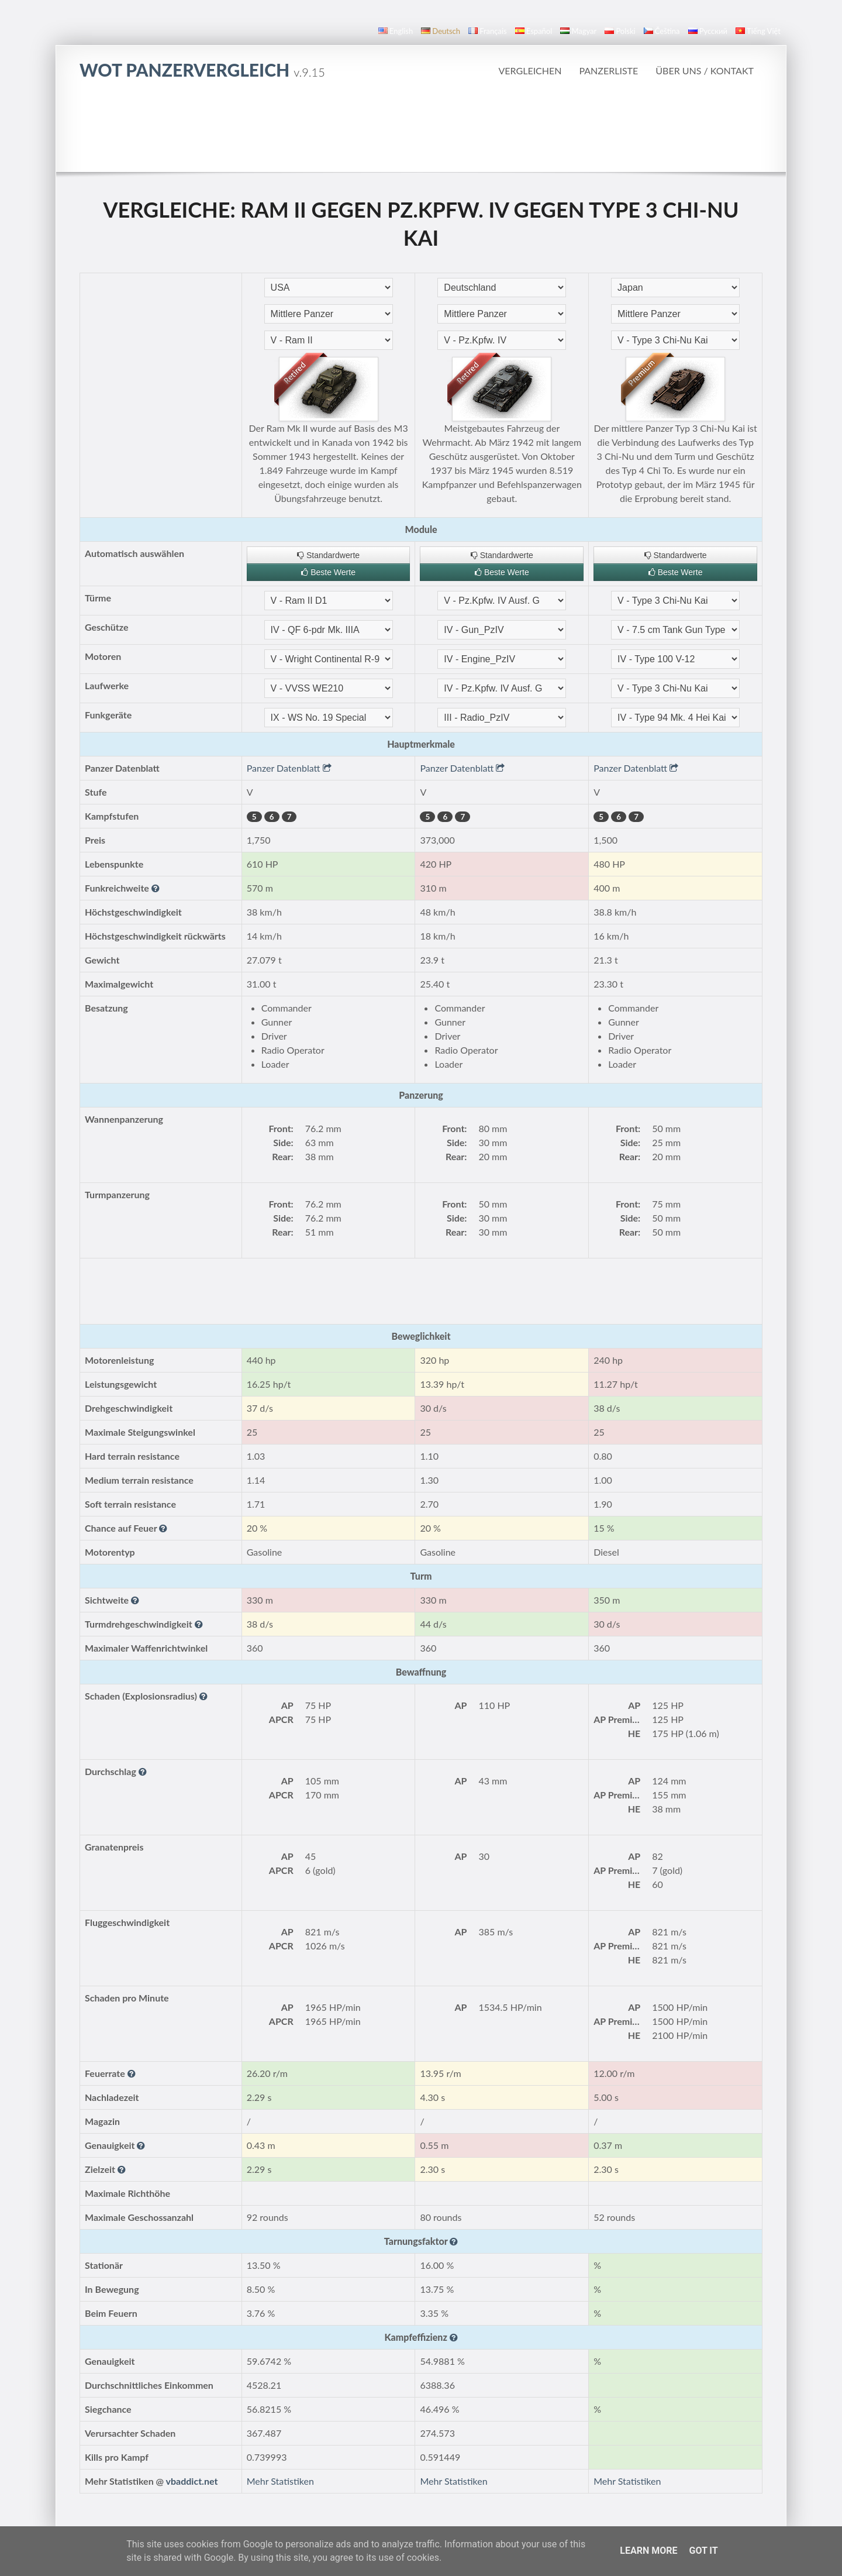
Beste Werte (328, 572)
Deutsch (440, 31)
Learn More (648, 2550)
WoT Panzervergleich (202, 69)
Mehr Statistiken (280, 2480)
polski (620, 31)
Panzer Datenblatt (289, 767)
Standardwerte (328, 555)
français (487, 31)
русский (707, 31)
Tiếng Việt (758, 31)
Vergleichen (530, 70)
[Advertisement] (421, 125)
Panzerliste (608, 70)
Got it (703, 2550)
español (533, 31)
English (395, 31)
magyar (578, 31)
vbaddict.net (192, 2480)
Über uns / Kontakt (704, 70)
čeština (662, 31)
